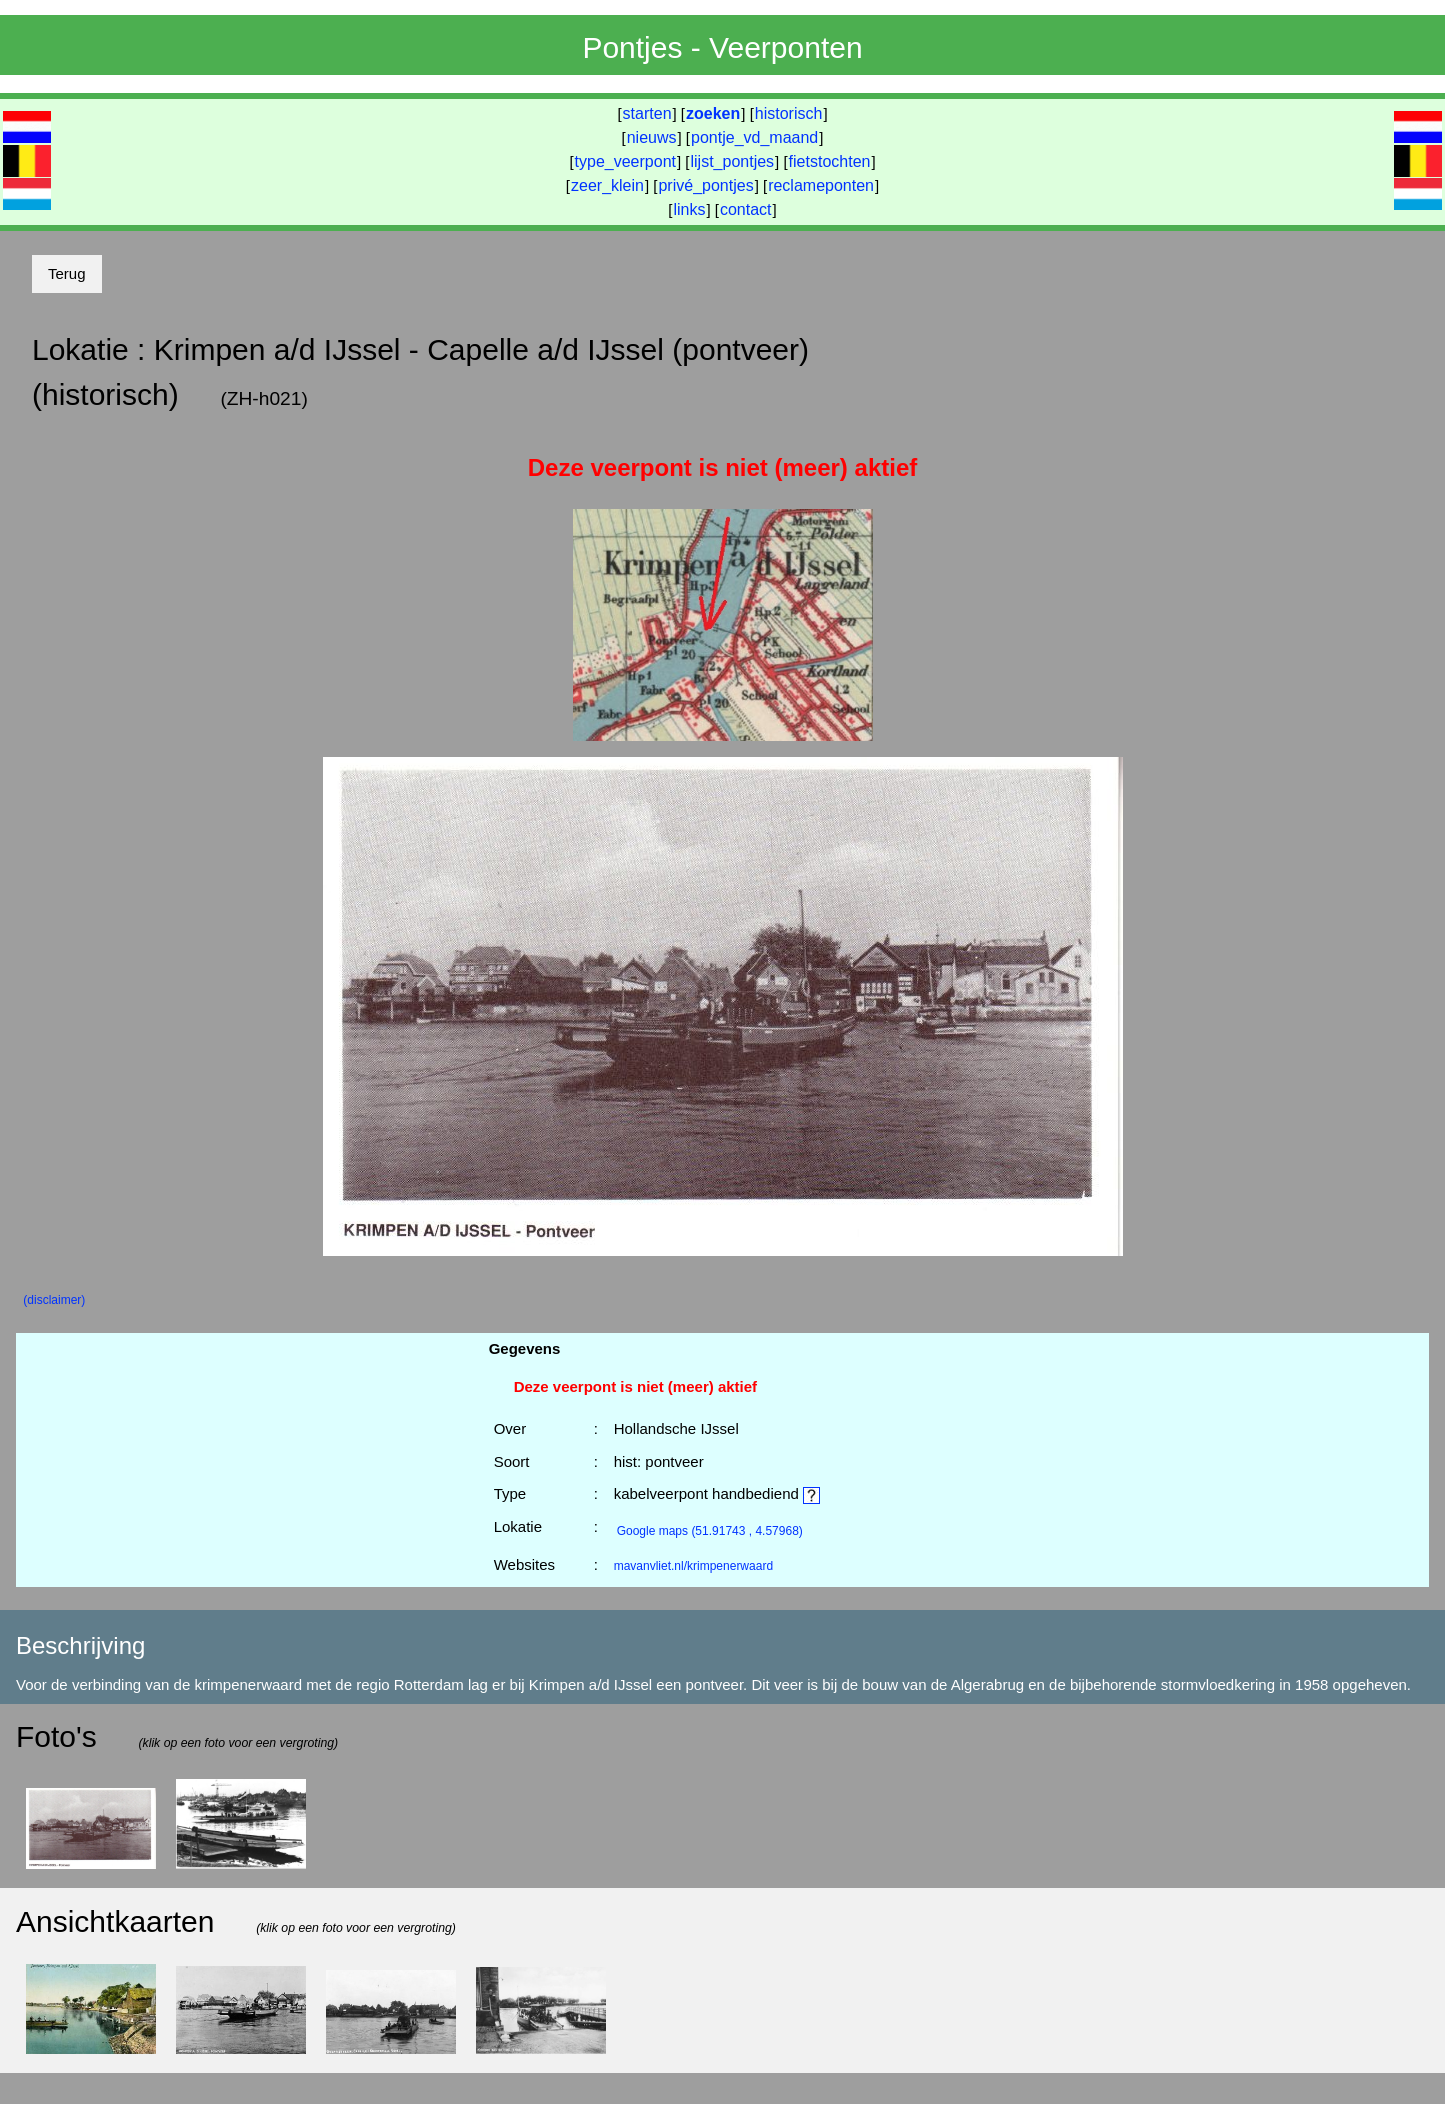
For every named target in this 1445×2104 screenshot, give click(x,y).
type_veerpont (625, 161)
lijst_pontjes (732, 161)
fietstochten (830, 161)
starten (647, 113)
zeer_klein (607, 185)
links (689, 209)
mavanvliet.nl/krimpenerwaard (693, 1566)
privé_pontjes (705, 185)
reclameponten (821, 185)
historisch (789, 113)
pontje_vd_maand (754, 137)
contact (746, 209)
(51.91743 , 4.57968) (710, 1531)
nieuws (652, 137)
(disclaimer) (54, 1300)
